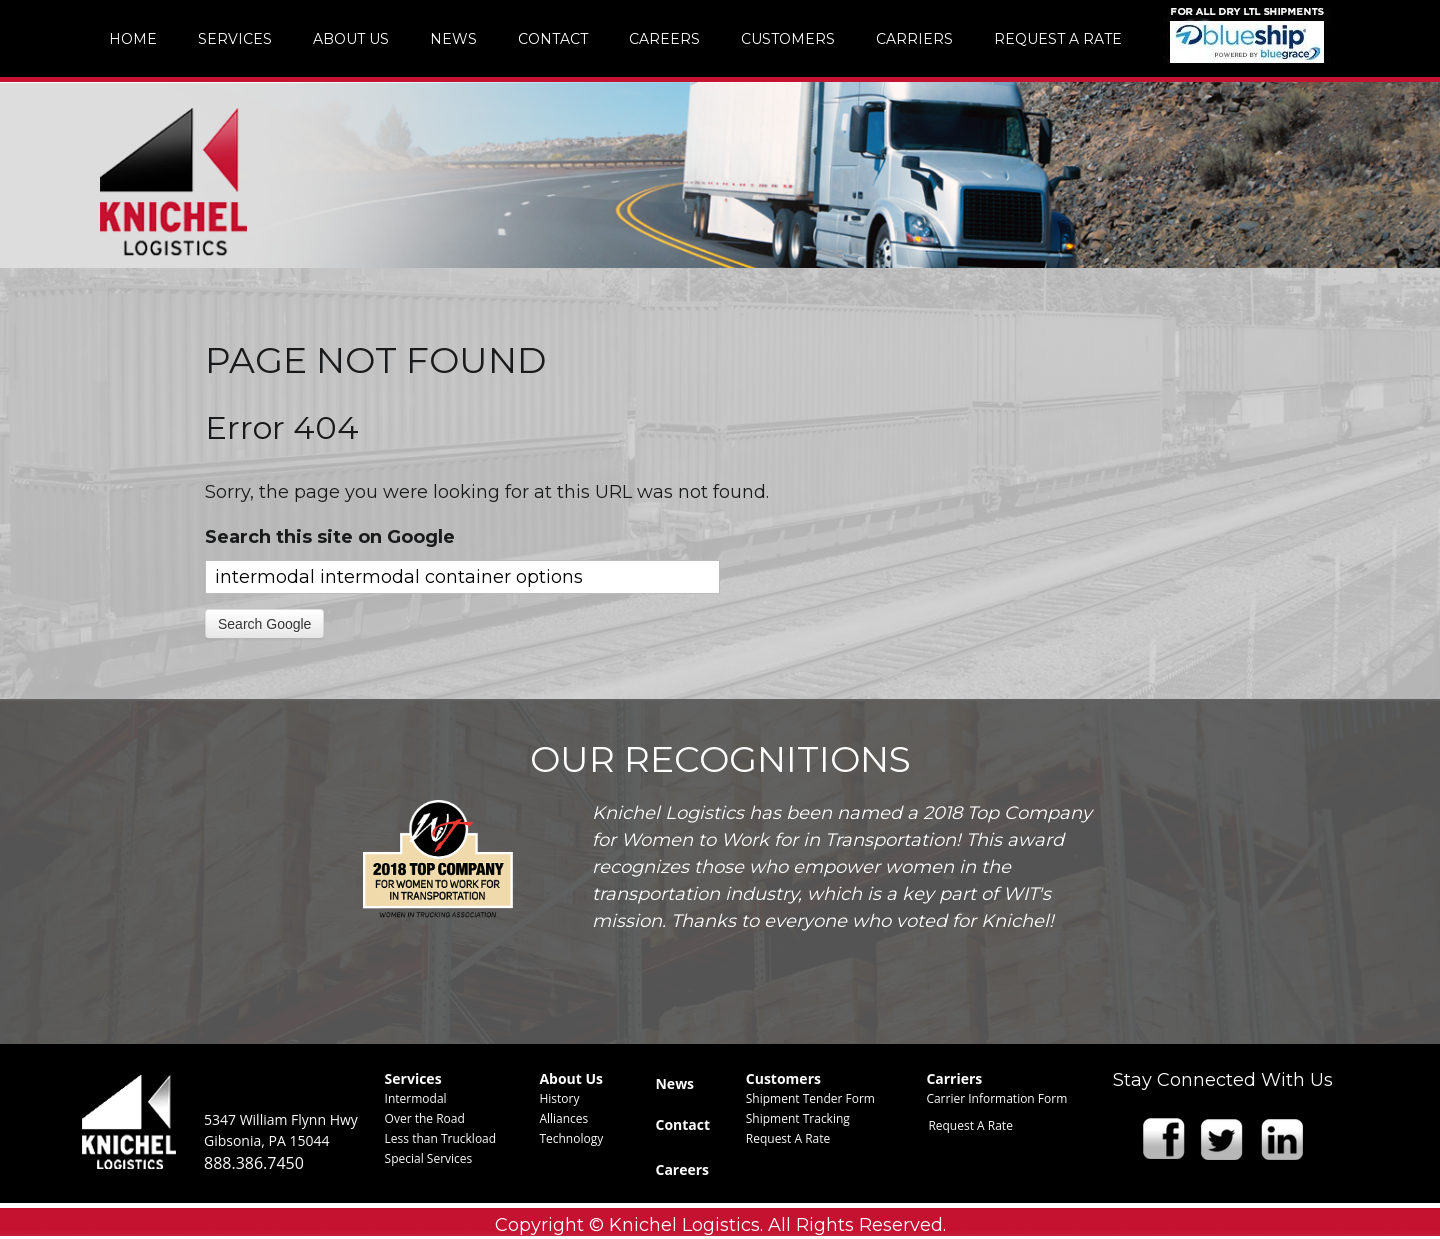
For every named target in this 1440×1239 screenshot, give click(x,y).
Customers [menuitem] (788, 39)
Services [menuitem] (235, 39)
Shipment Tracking (798, 1118)
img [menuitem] (1247, 34)
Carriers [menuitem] (914, 39)
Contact (682, 1124)
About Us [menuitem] (351, 39)
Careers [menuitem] (664, 39)
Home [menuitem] (133, 39)
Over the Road (425, 1118)
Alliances (563, 1118)
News (674, 1083)
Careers (682, 1169)
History (559, 1098)
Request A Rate (788, 1138)
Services (413, 1078)
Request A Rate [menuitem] (1058, 39)
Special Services (429, 1158)
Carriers (954, 1078)
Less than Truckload (441, 1138)
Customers (783, 1078)
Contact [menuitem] (553, 39)
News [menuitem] (453, 39)
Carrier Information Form (996, 1098)
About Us (571, 1078)
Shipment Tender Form (810, 1098)
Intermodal (416, 1098)
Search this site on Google (330, 537)
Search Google (264, 624)
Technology (571, 1138)
